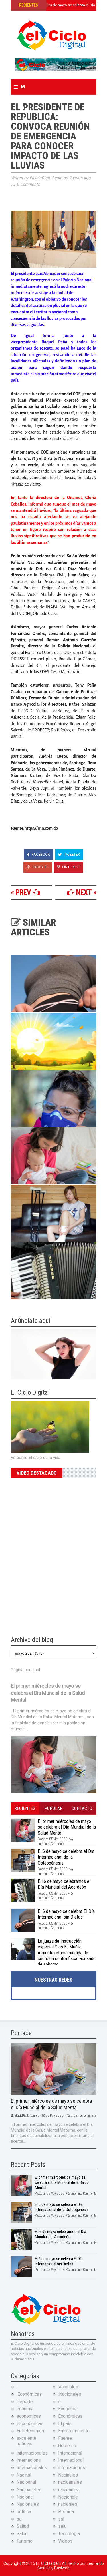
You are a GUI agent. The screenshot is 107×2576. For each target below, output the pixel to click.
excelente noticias (26, 2440)
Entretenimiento (74, 2430)
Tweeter (69, 854)
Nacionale (68, 2497)
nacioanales (70, 2482)
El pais (65, 2423)
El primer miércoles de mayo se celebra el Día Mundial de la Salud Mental (48, 1693)
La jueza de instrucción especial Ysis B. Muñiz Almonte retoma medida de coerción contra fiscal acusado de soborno (67, 1952)
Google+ (38, 867)
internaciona (29, 2460)
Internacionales (32, 2467)
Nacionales (28, 2504)
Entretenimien (30, 2430)
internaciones (71, 2467)
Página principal (25, 1669)
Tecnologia (69, 2533)
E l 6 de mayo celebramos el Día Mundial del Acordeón (64, 1884)
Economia (68, 2408)
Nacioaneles (29, 2489)
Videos (65, 2541)
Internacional (71, 2460)
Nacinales (68, 2475)
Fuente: (65, 2438)
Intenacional (70, 2453)
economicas (29, 2416)
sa (19, 2519)
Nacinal (24, 2475)
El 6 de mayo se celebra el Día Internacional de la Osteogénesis (66, 1857)
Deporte (25, 2401)
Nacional (25, 2497)
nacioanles (69, 2489)
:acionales (68, 2386)
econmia (25, 2408)
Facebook (38, 854)
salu (62, 2526)
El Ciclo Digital (52, 2563)
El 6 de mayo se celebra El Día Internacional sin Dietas (66, 1914)
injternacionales (32, 2453)
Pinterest (68, 867)
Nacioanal (26, 2482)
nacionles (67, 2504)
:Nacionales (69, 2394)
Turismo (25, 2541)
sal (61, 2519)
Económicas (70, 2416)
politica (24, 2511)
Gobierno (67, 2445)
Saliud (23, 2526)
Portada (66, 2511)
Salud (22, 2533)
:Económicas (29, 2394)
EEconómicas (30, 2423)
